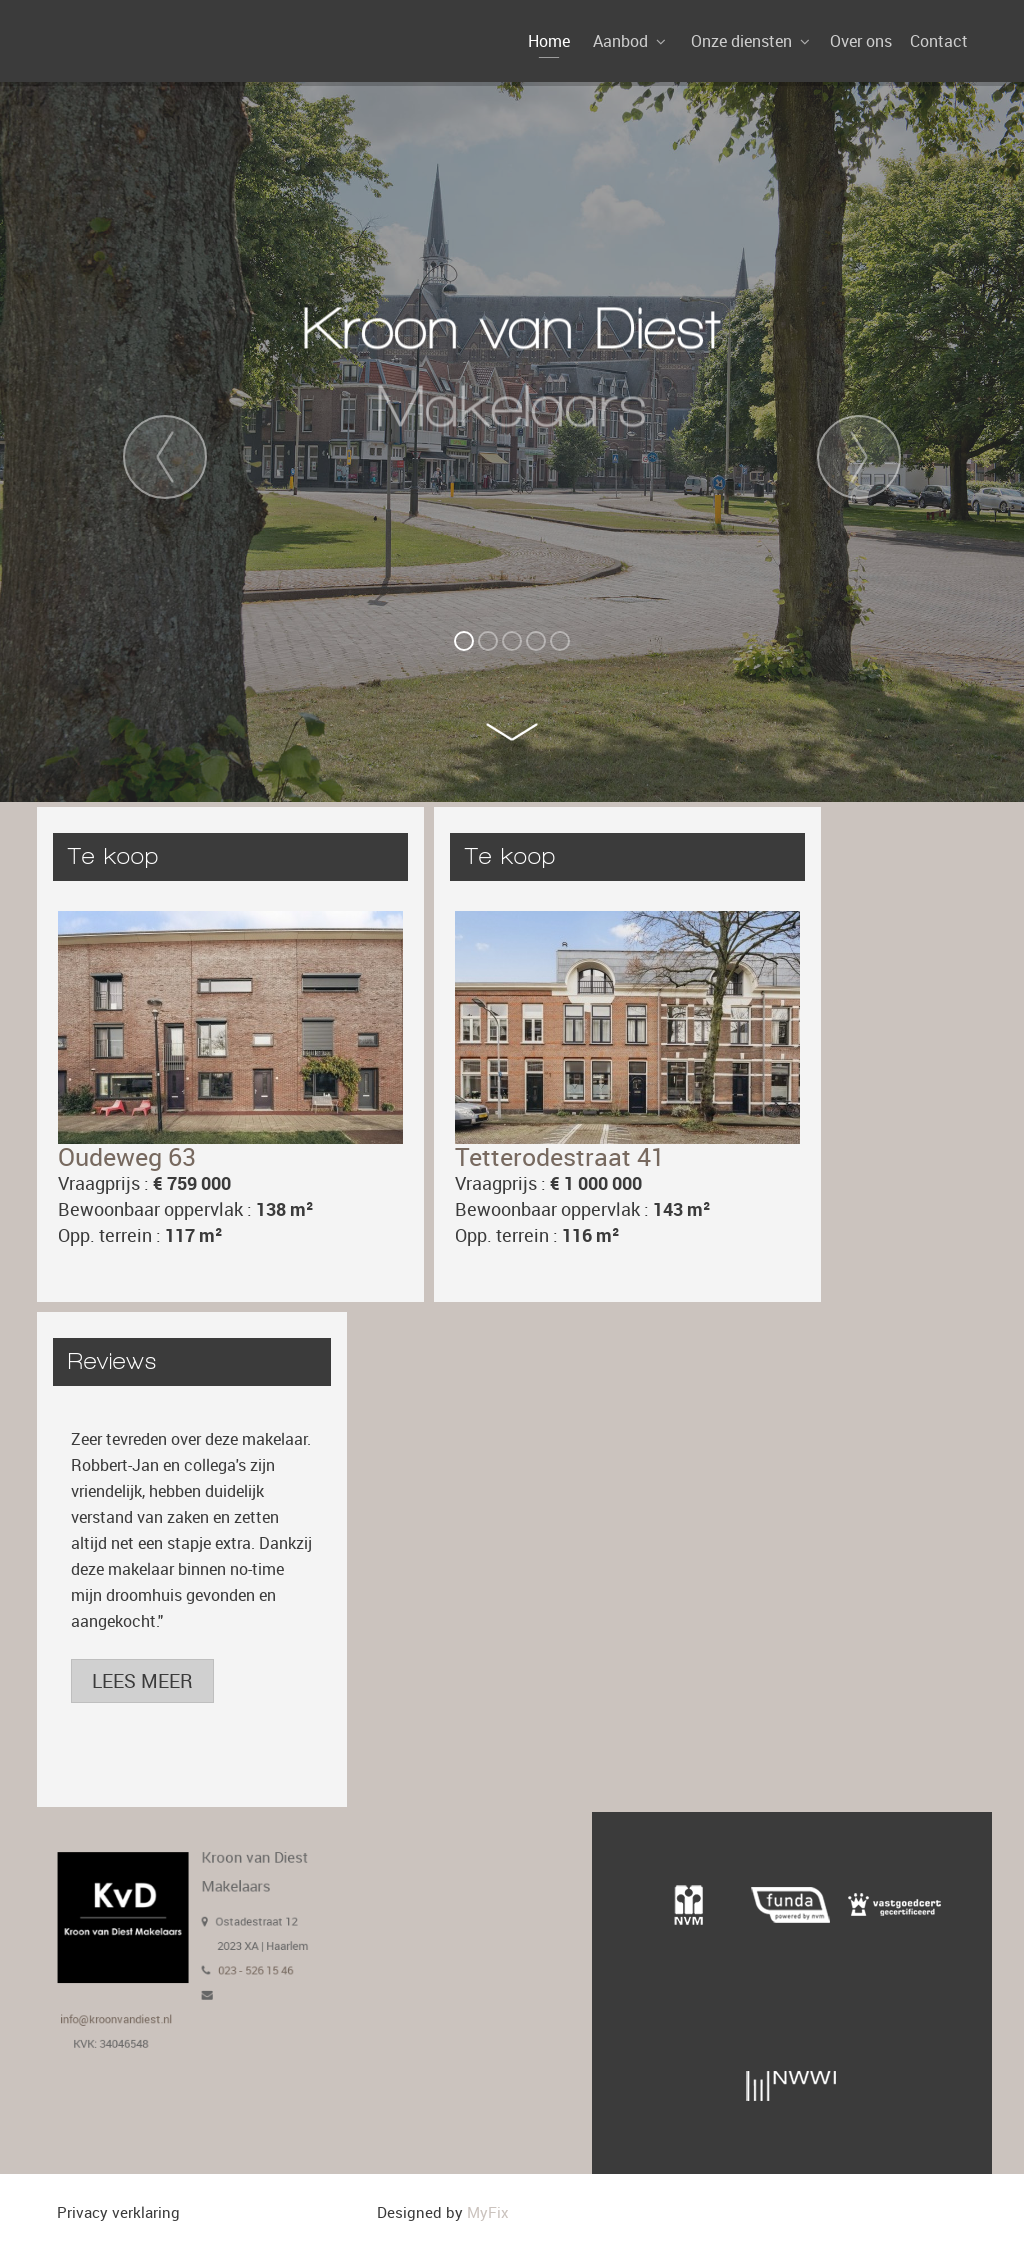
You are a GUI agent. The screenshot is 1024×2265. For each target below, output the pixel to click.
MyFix (488, 2212)
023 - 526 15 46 (238, 1964)
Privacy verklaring (118, 2212)
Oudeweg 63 (127, 1157)
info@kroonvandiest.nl (136, 2000)
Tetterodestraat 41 (560, 1157)
